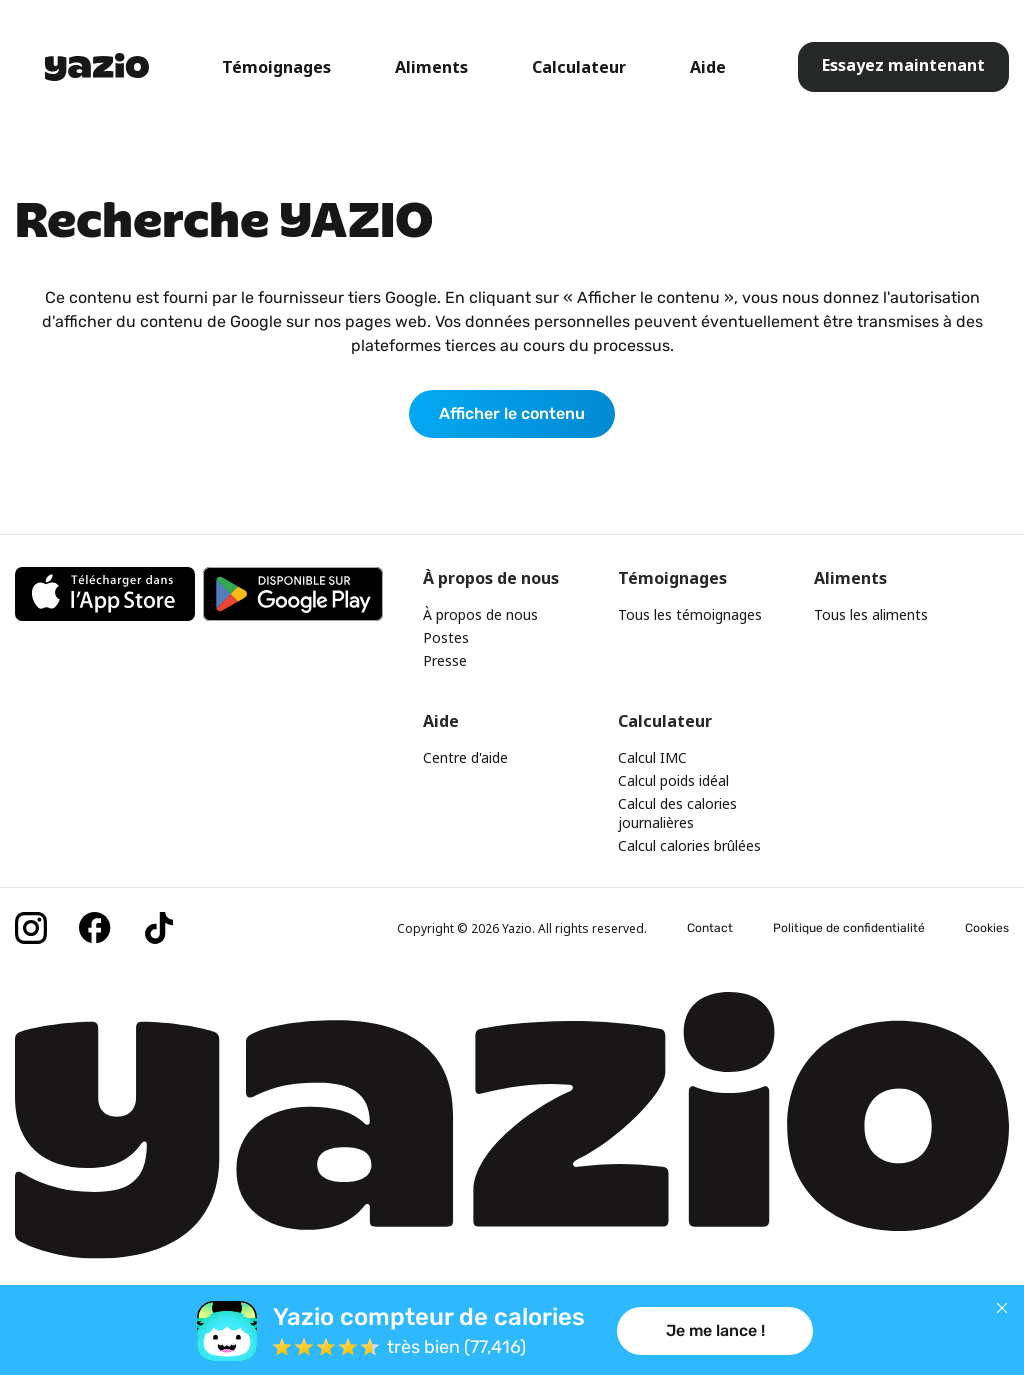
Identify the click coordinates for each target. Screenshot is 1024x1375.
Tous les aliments (871, 614)
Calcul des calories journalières (677, 813)
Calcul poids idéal (673, 780)
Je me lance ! (715, 1330)
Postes (446, 637)
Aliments (431, 67)
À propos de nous (480, 614)
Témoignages (276, 67)
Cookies (987, 928)
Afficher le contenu (512, 413)
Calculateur (579, 67)
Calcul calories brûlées (689, 845)
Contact (710, 928)
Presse (445, 660)
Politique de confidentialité (849, 928)
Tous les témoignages (690, 614)
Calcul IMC (652, 757)
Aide (708, 67)
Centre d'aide (465, 757)
